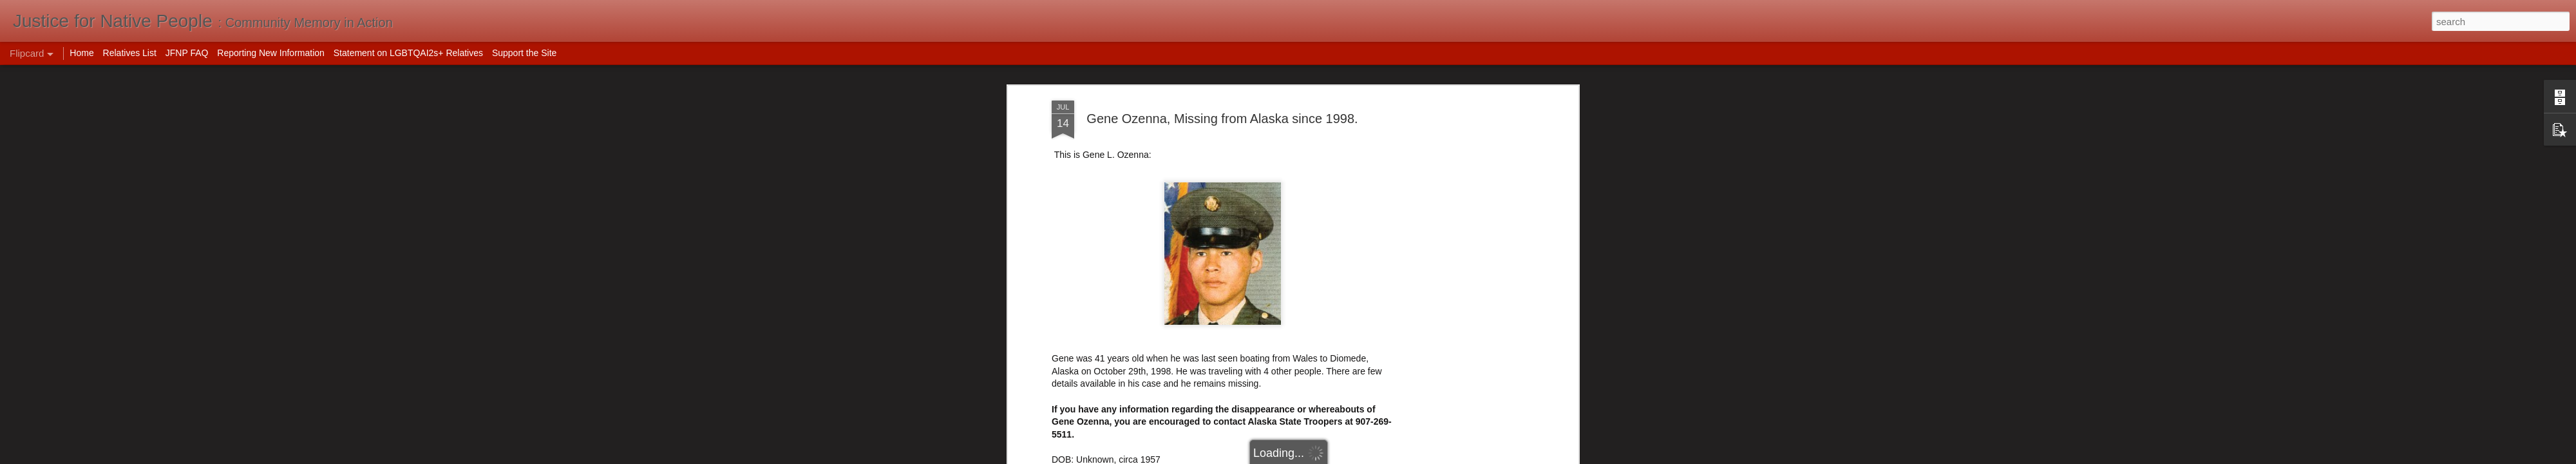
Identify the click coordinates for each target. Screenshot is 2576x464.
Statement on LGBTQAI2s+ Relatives (408, 53)
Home (81, 53)
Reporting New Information (271, 53)
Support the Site (524, 53)
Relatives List (129, 53)
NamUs (1067, 403)
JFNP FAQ (187, 53)
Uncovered (1073, 416)
